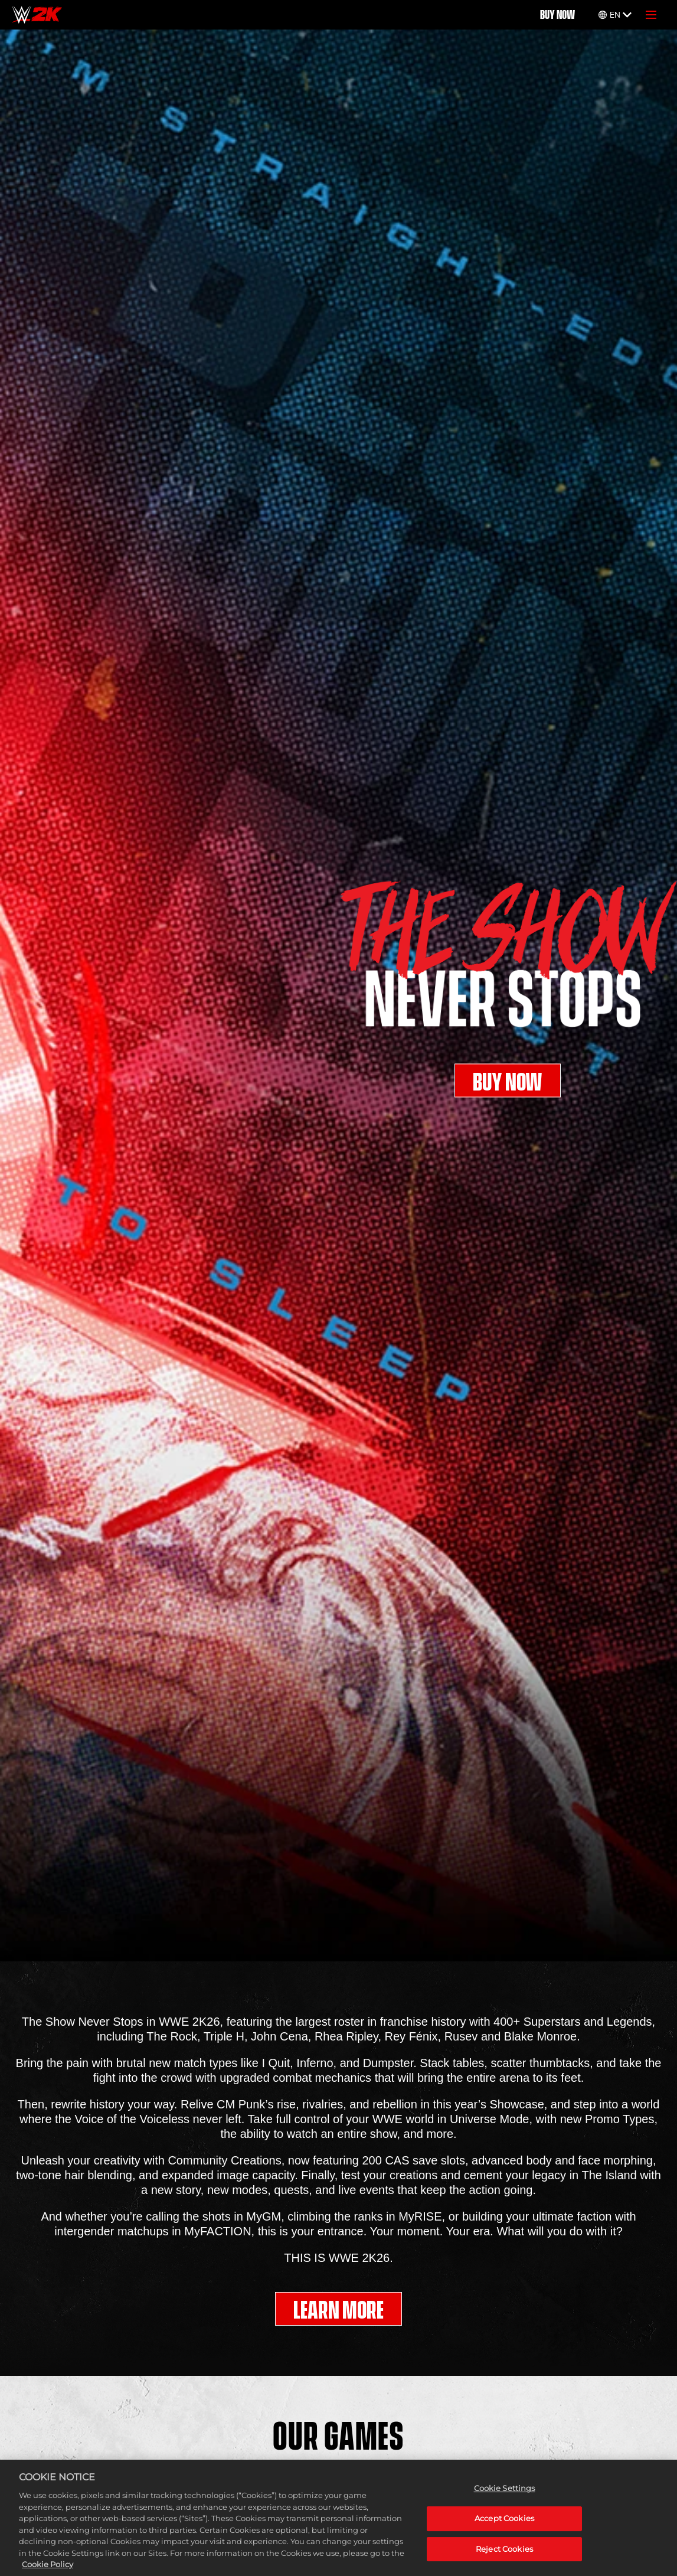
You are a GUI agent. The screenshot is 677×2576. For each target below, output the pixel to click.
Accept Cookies (504, 2524)
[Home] (37, 15)
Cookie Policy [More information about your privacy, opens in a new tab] (47, 2570)
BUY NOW (507, 1086)
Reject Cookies (504, 2554)
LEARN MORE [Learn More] (338, 2310)
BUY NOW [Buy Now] (557, 14)
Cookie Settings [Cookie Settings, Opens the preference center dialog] (504, 2494)
